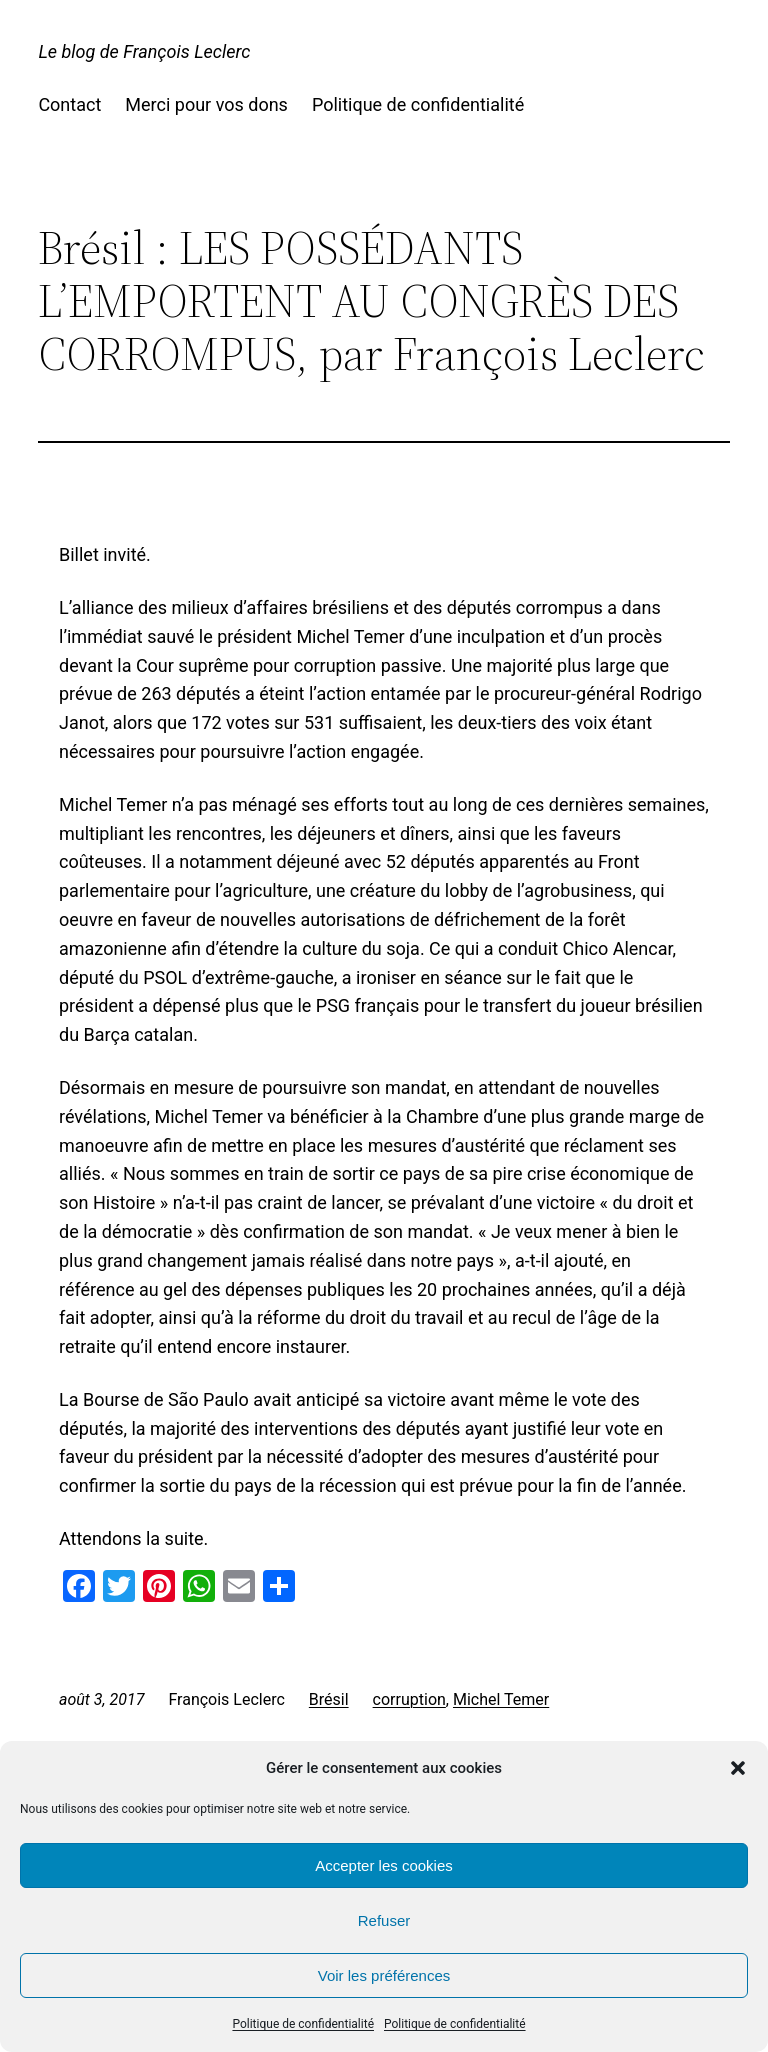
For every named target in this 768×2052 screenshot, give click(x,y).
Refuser (384, 1920)
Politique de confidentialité (303, 2024)
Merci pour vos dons (206, 104)
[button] (738, 1768)
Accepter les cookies (384, 1865)
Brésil (329, 1699)
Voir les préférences (384, 1975)
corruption (409, 1699)
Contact (69, 104)
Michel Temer (501, 1699)
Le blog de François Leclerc (144, 51)
